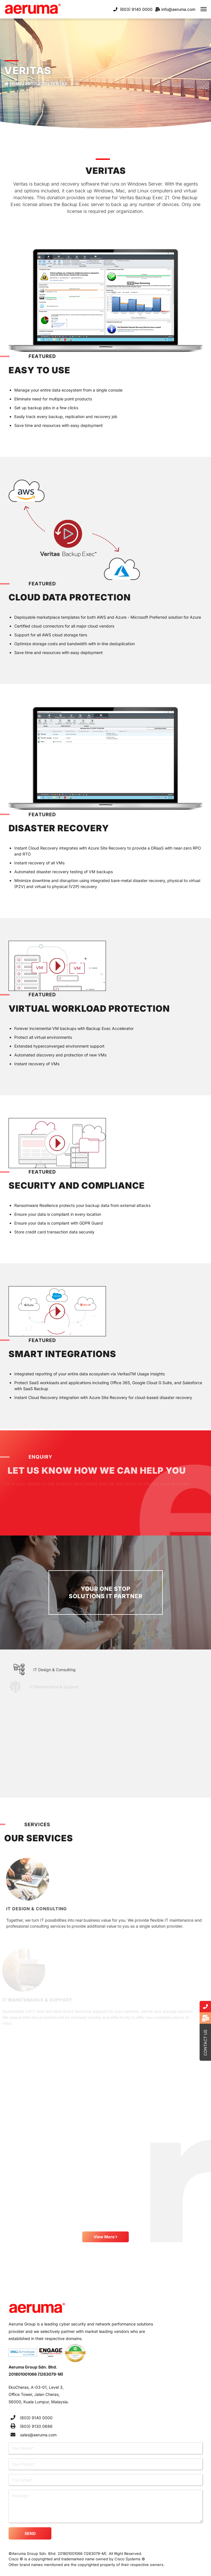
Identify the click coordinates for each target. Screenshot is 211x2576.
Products (36, 83)
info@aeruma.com (178, 9)
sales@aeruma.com (38, 2434)
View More (105, 2236)
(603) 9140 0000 (136, 9)
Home (13, 83)
